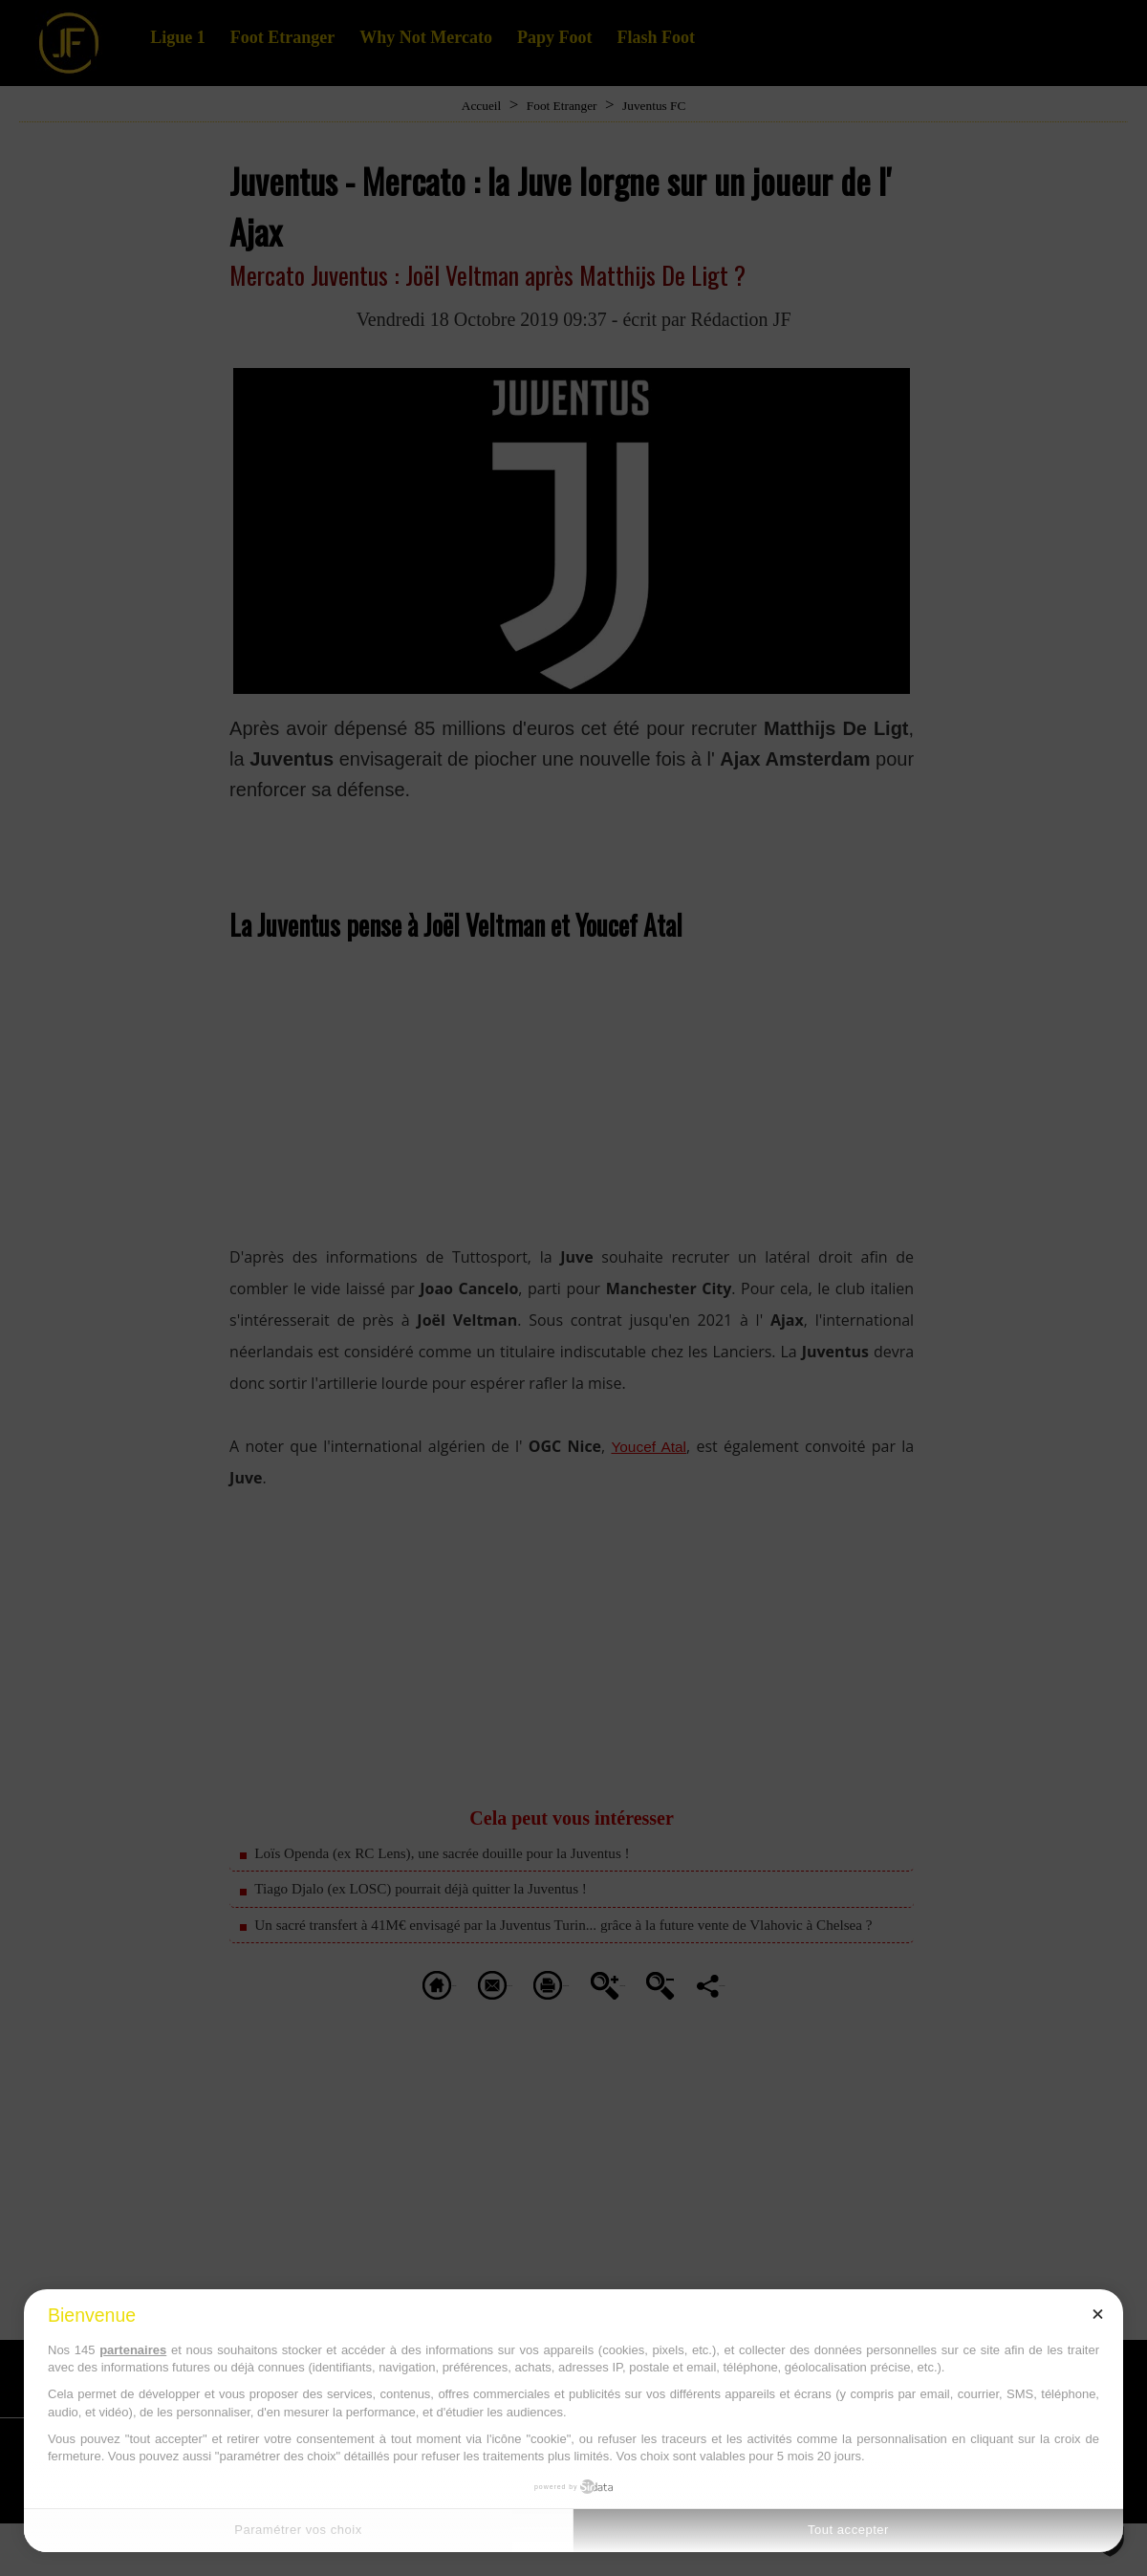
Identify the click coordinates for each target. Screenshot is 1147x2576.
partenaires (132, 2350)
